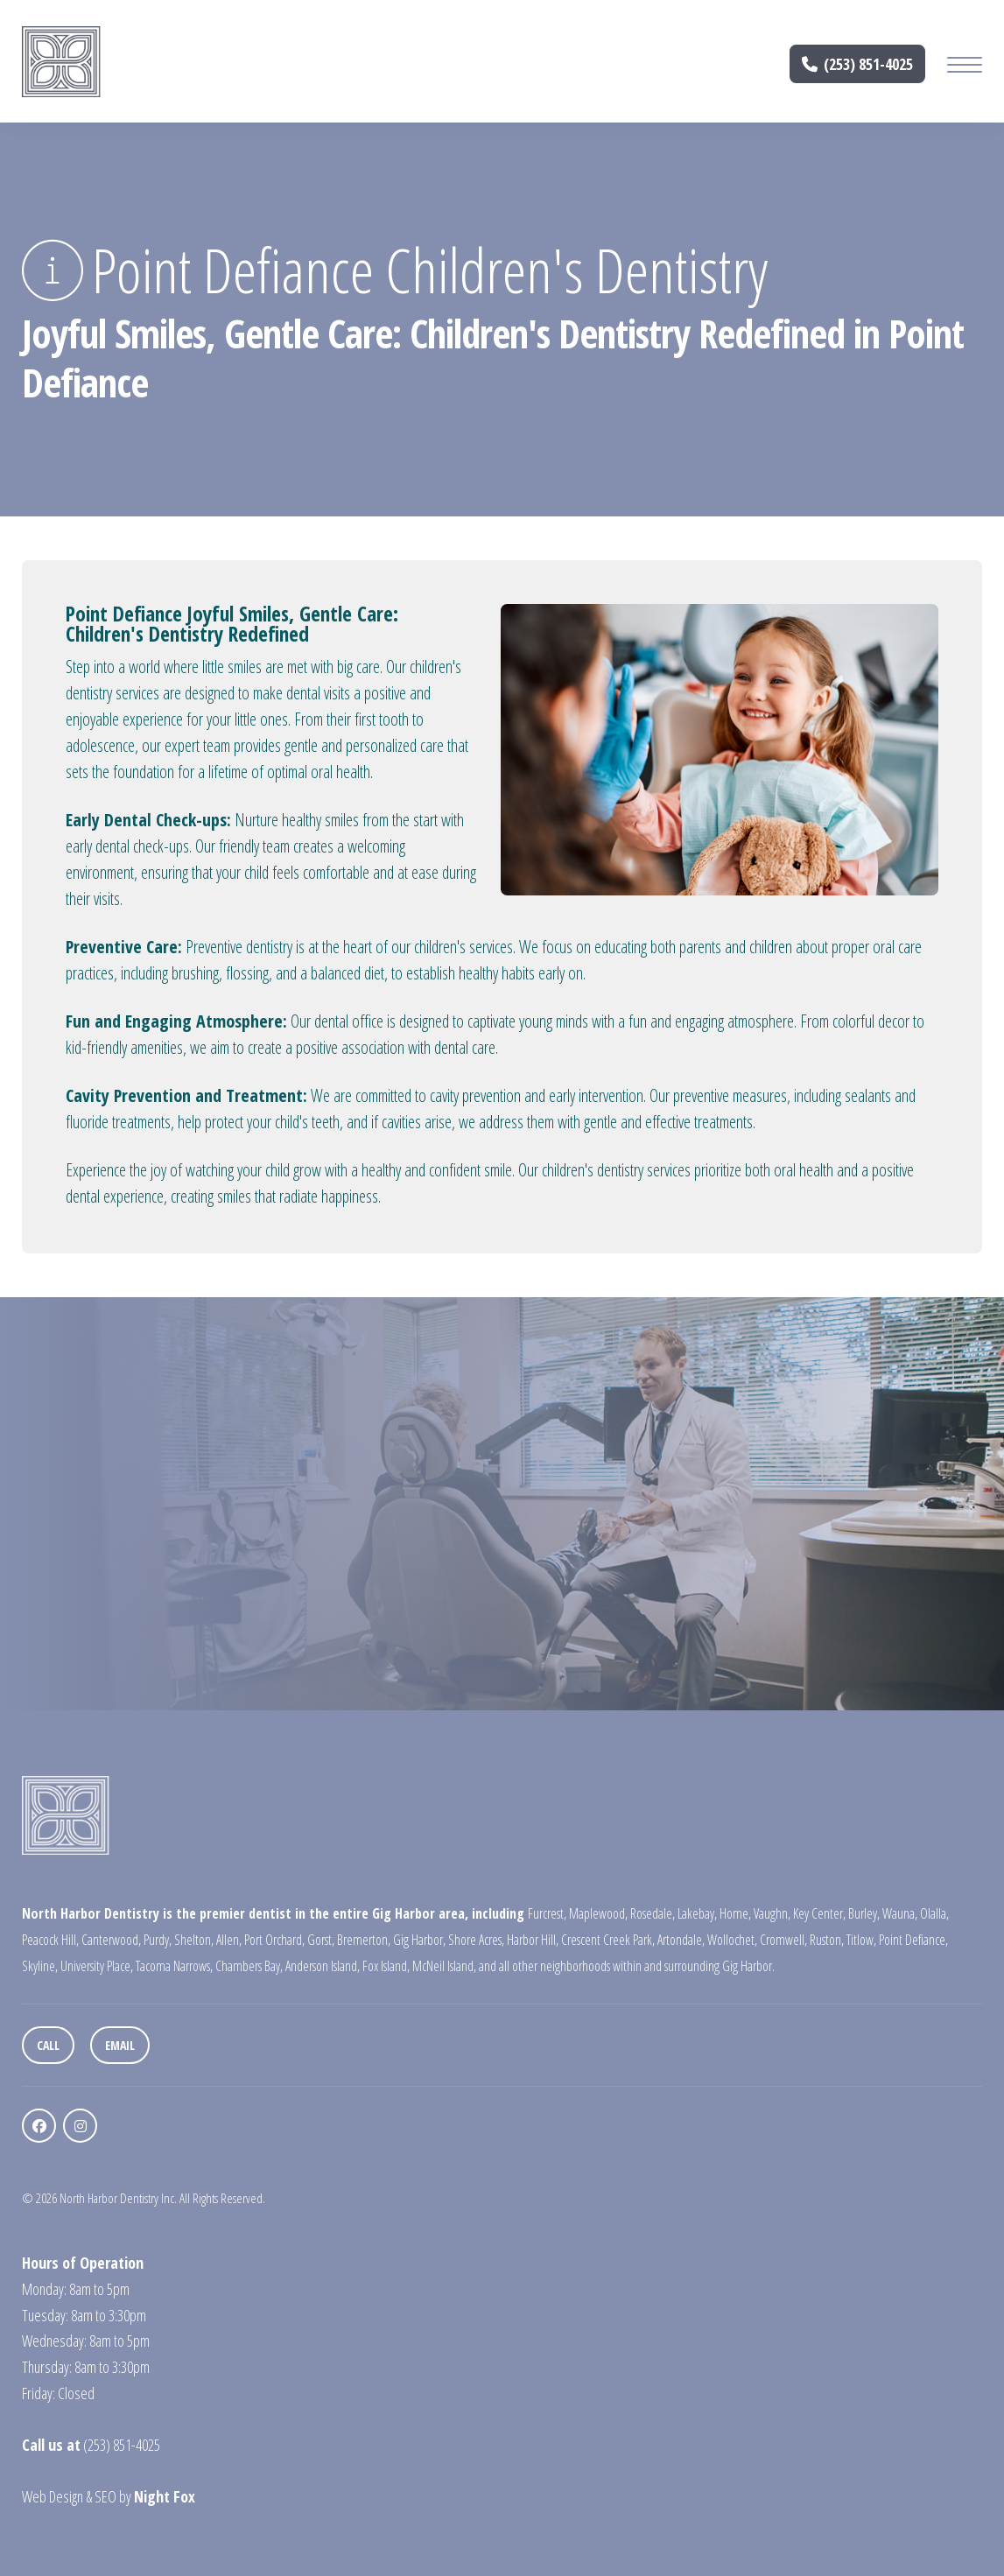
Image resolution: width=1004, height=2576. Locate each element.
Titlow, (861, 1939)
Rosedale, (652, 1913)
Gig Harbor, (419, 1939)
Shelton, (194, 1939)
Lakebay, (697, 1913)
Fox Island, (386, 1966)
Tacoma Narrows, (174, 1966)
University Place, (96, 1966)
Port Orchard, (274, 1939)
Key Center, (819, 1913)
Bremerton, (363, 1939)
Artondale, (681, 1939)
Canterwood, (111, 1939)
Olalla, (934, 1913)
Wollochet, (732, 1939)
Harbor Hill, (532, 1939)
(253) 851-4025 (858, 63)
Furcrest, (547, 1913)
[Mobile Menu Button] (964, 67)
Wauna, (899, 1913)
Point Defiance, (913, 1939)
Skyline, (40, 1966)
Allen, (229, 1939)
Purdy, (158, 1939)
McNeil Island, (444, 1966)
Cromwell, (783, 1939)
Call (48, 2045)
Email (120, 2045)
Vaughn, (772, 1913)
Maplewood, (598, 1913)
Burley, (864, 1913)
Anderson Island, (322, 1966)
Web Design (52, 2496)
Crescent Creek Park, (608, 1939)
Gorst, (320, 1939)
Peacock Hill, (50, 1939)
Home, (735, 1913)
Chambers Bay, (249, 1966)
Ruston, (827, 1939)
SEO (105, 2496)
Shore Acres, (476, 1939)
